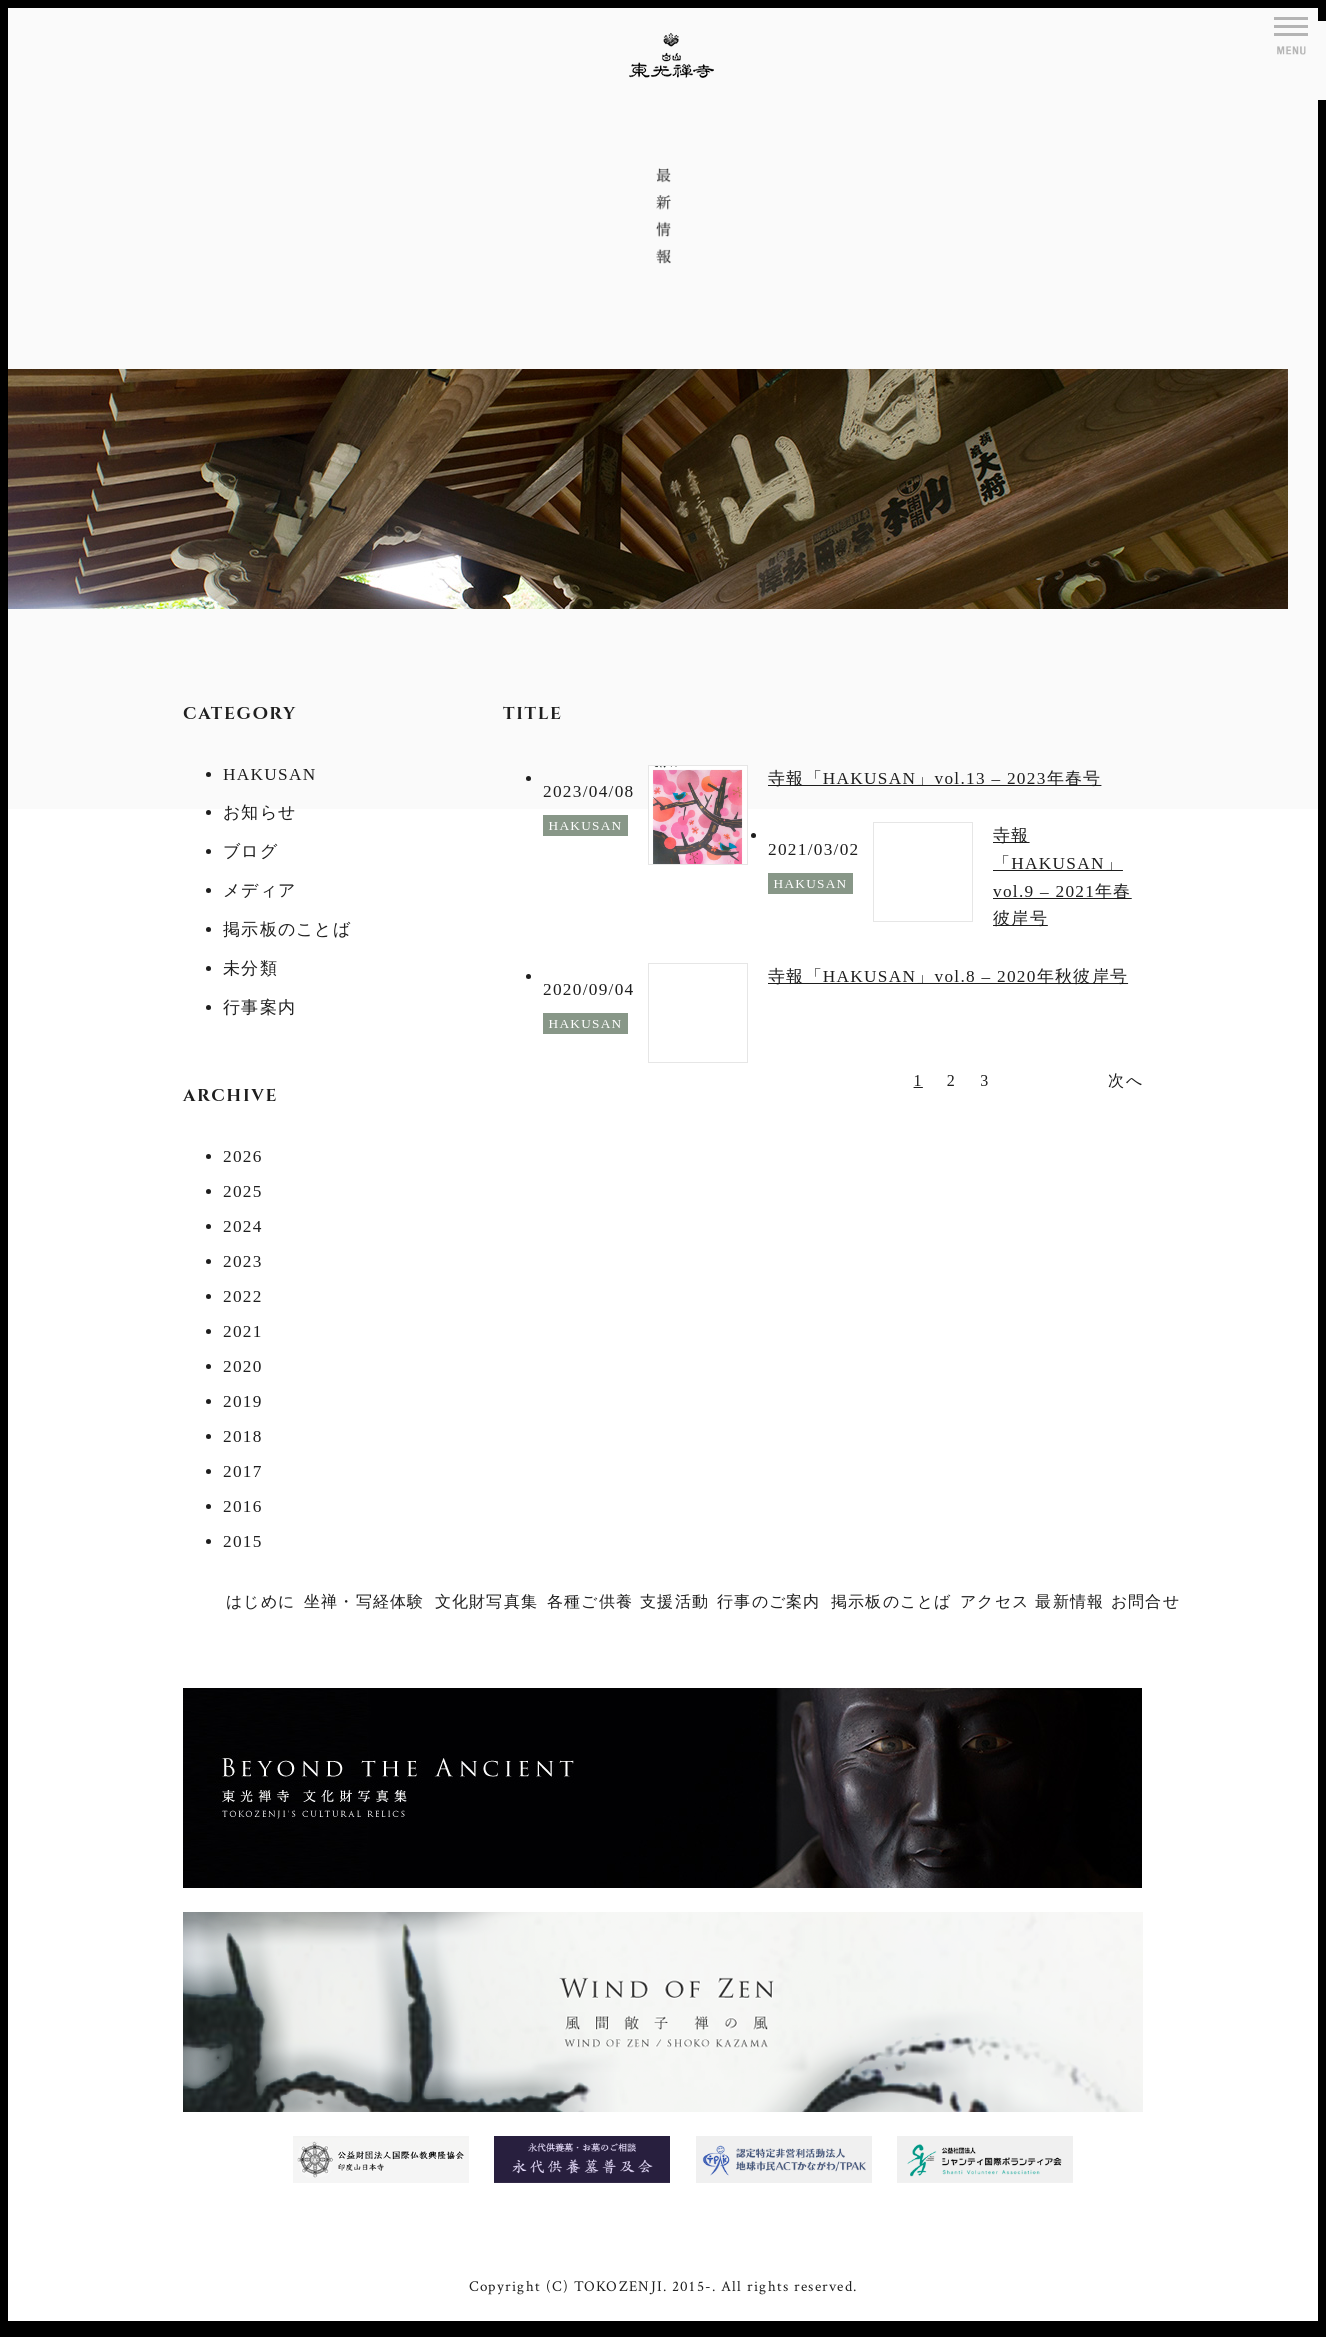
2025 (243, 1191)
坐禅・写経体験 (364, 1601)
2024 (243, 1226)
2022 (243, 1296)
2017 (243, 1471)
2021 (243, 1331)
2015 (243, 1541)
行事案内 (259, 1007)
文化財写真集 (487, 1601)
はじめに (260, 1601)
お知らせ (259, 812)
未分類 (250, 968)
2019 (243, 1401)
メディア (259, 890)
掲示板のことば (287, 929)
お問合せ (1145, 1601)
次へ (1125, 1080)
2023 (243, 1261)
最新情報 (1069, 1601)
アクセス (994, 1601)
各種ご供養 (590, 1601)
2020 (243, 1366)
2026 (243, 1156)
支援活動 (674, 1601)
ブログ (250, 851)
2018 (243, 1436)
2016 (243, 1506)
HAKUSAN (269, 774)
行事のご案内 (769, 1601)
